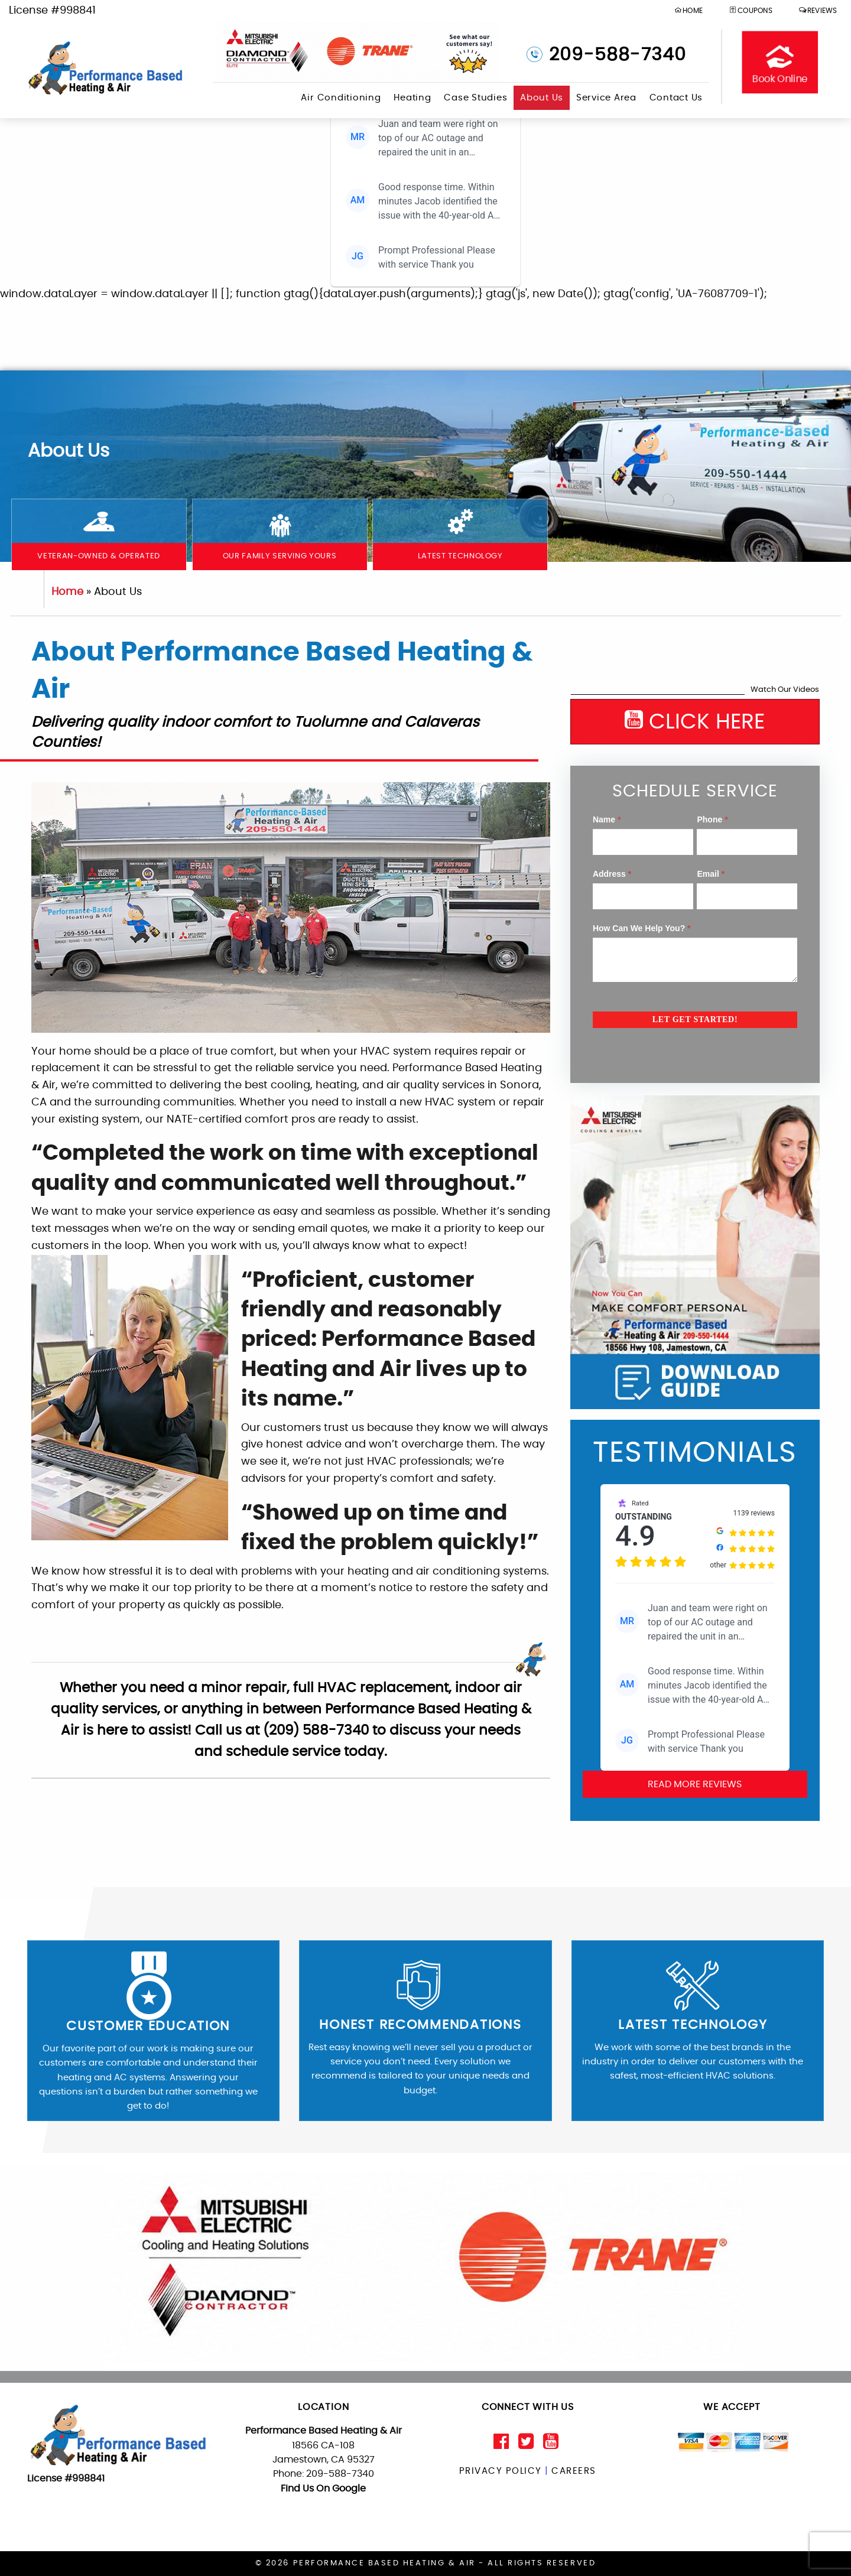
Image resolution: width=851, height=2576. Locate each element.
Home (67, 592)
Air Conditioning (341, 97)
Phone (712, 819)
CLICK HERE (695, 720)
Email (711, 874)
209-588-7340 (615, 55)
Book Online (779, 62)
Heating (412, 97)
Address (612, 874)
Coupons (750, 10)
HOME (688, 10)
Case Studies (475, 97)
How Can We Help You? (642, 928)
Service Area (606, 97)
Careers (573, 2471)
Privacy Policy (500, 2471)
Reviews (818, 10)
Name (607, 819)
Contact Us (676, 97)
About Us (541, 97)
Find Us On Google (323, 2488)
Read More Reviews (695, 1784)
